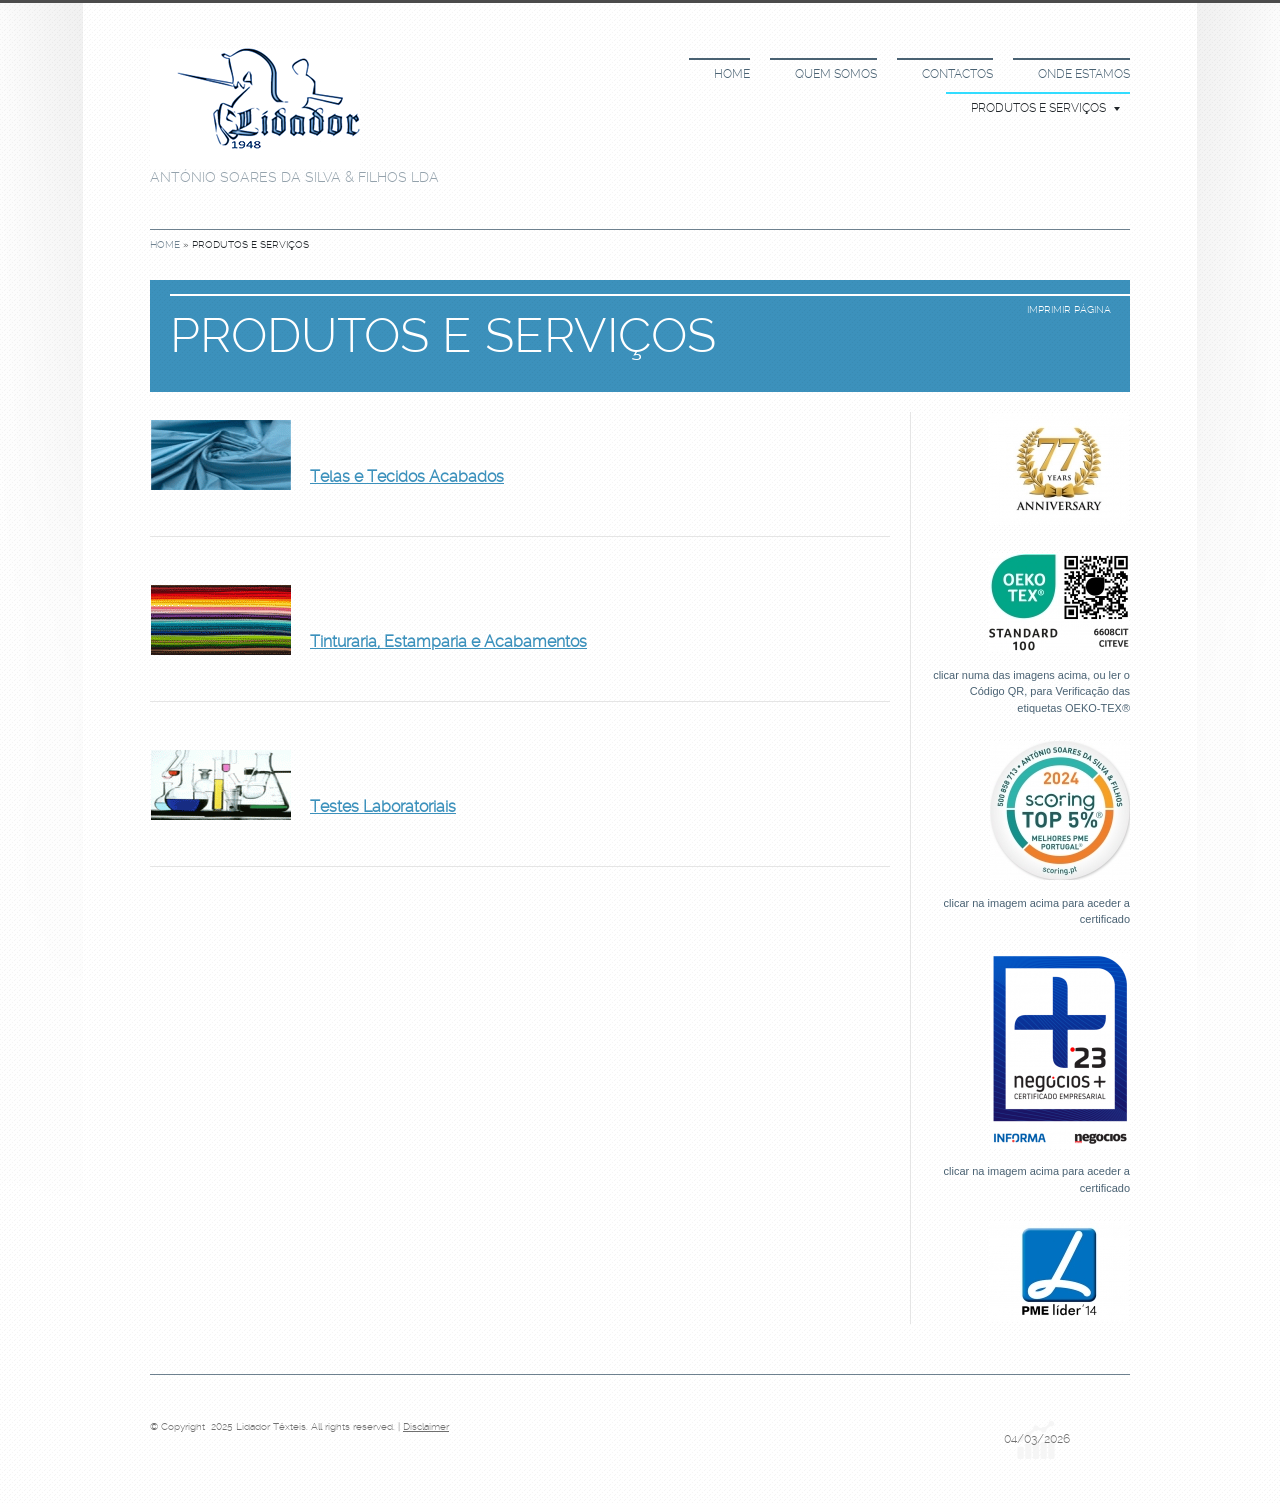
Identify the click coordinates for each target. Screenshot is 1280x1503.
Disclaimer (426, 1426)
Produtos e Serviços (1045, 108)
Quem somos (836, 74)
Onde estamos (1084, 74)
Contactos (957, 74)
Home (732, 74)
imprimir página (1069, 309)
